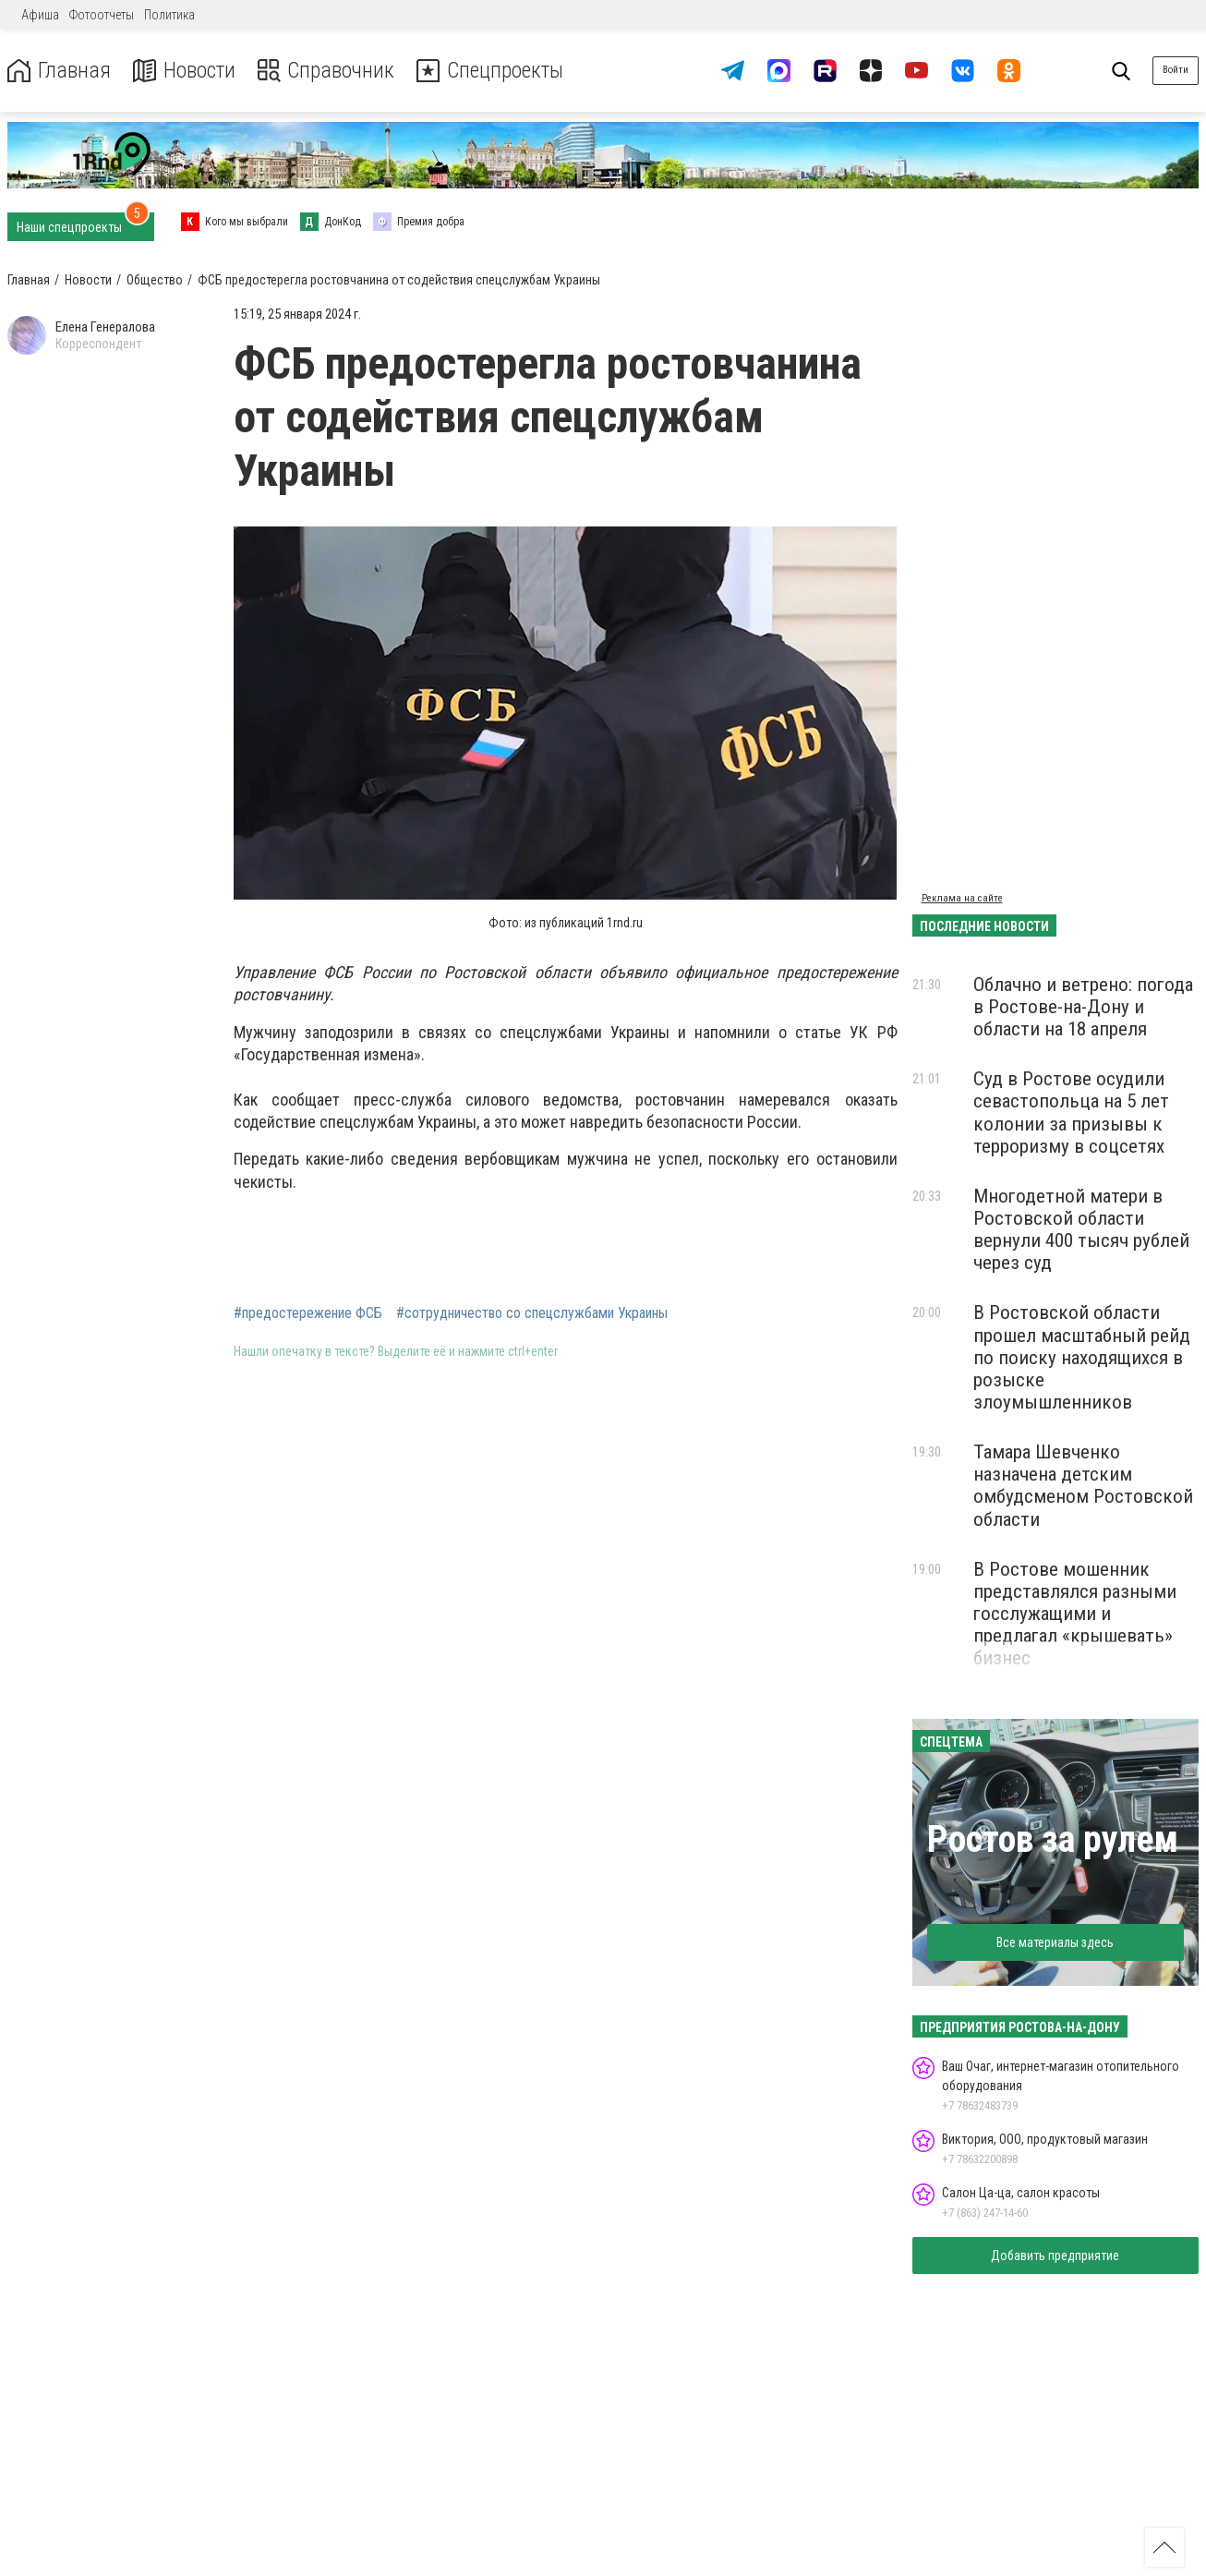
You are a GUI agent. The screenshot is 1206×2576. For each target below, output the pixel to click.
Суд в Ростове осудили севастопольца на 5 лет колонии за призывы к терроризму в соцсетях (1071, 1112)
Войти (1175, 70)
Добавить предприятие (1055, 2255)
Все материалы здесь (1055, 1942)
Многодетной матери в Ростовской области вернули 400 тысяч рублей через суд (1081, 1229)
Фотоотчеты (101, 14)
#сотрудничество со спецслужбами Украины (532, 1313)
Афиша (40, 14)
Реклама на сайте (962, 898)
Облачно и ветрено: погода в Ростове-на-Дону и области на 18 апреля (1083, 1007)
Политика (169, 14)
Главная (58, 70)
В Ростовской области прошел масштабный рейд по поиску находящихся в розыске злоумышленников (1081, 1357)
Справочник (326, 70)
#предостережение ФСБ (308, 1313)
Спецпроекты (493, 70)
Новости (183, 70)
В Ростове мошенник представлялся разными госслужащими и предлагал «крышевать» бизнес (1074, 1614)
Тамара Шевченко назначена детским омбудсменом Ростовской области (1083, 1485)
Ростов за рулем (1052, 1839)
